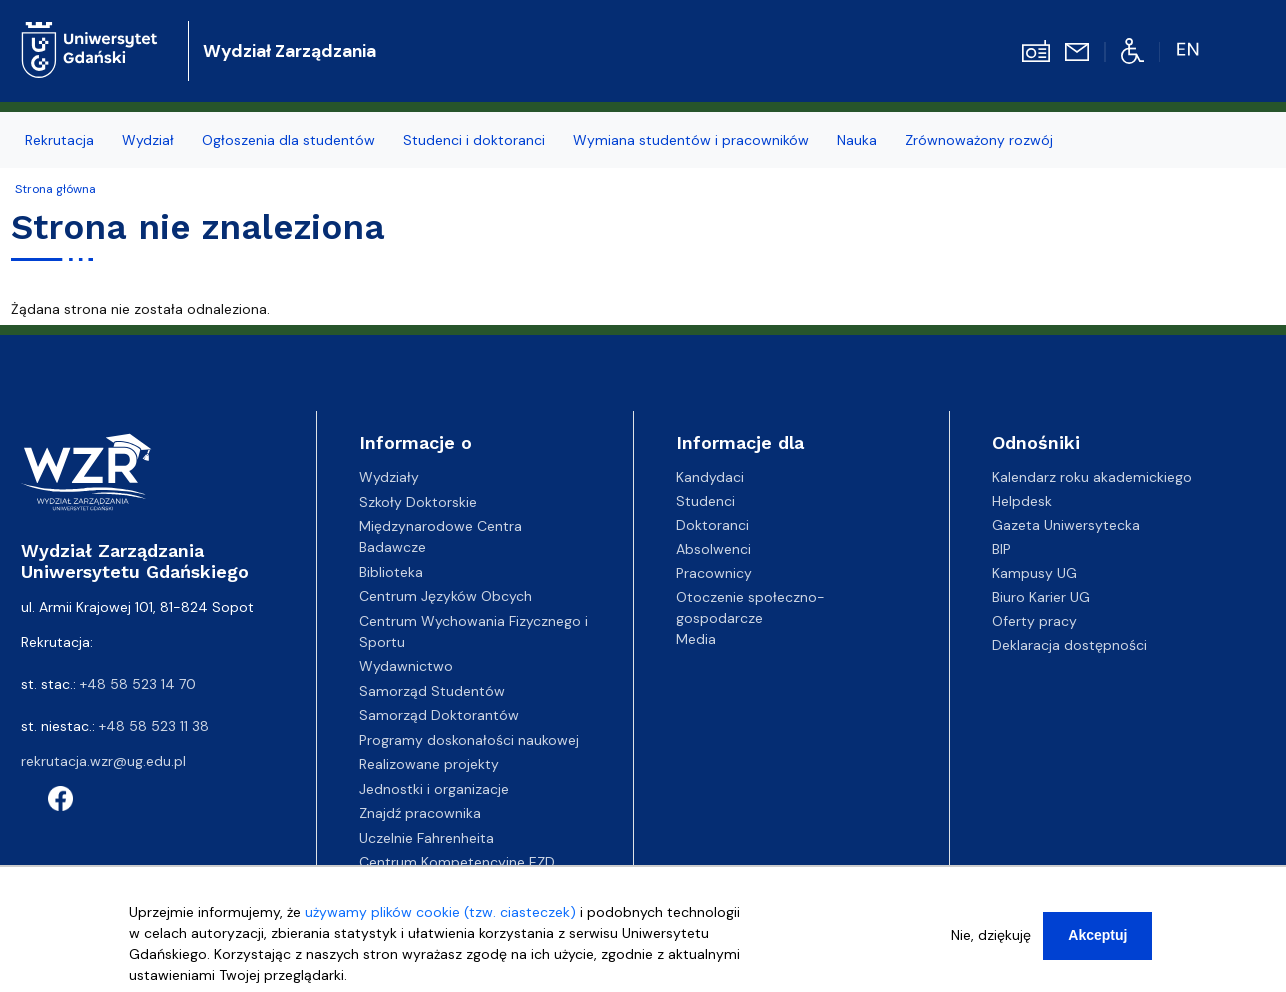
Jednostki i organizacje (434, 789)
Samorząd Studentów (432, 691)
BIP (1001, 549)
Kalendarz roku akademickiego (1092, 477)
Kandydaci (710, 477)
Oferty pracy (1034, 621)
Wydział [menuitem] (148, 140)
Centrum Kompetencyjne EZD (457, 862)
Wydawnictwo (406, 666)
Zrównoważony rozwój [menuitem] (979, 140)
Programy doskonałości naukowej (469, 740)
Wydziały (389, 477)
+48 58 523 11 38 (154, 726)
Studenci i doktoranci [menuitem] (474, 140)
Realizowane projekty (429, 764)
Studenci (705, 501)
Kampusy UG (1034, 573)
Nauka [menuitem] (857, 140)
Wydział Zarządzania (289, 51)
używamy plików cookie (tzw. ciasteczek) (440, 912)
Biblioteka (391, 572)
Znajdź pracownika (420, 813)
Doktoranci (712, 525)
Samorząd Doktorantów (439, 715)
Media (696, 639)
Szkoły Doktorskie (418, 502)
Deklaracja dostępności (1069, 645)
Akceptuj (1097, 935)
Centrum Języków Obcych (445, 596)
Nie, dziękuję (991, 935)
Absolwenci (713, 549)
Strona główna (55, 189)
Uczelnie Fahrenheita (426, 838)
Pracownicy (714, 573)
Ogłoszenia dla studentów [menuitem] (288, 140)
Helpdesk (1022, 501)
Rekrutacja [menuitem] (59, 140)
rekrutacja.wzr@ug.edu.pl (103, 761)
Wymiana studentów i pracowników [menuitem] (691, 140)
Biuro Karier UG (1041, 597)
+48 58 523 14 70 (138, 684)
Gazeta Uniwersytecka (1066, 525)
